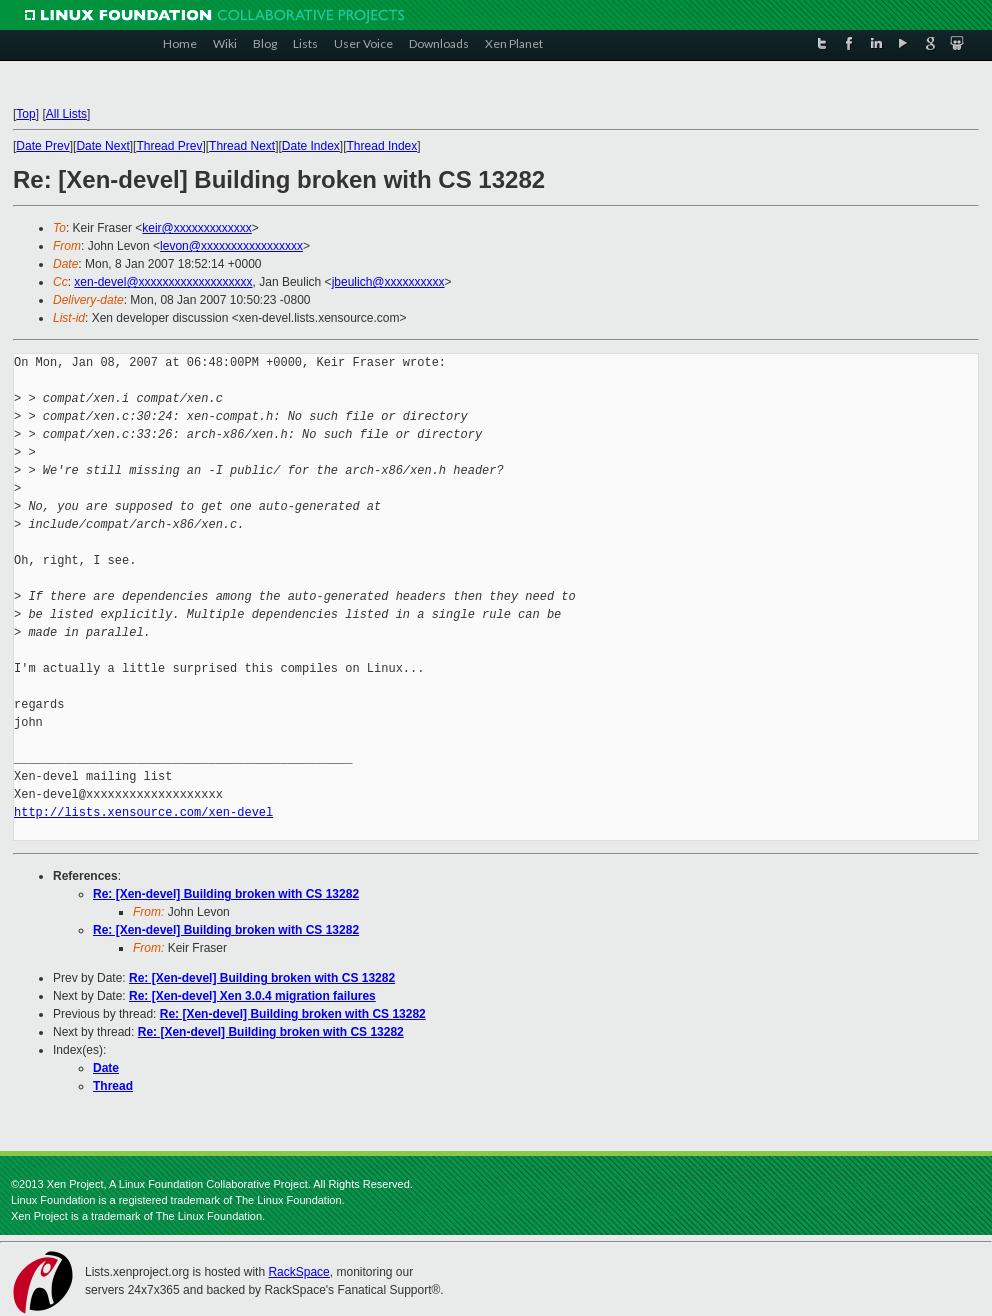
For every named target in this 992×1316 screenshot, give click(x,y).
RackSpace (298, 1272)
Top (25, 114)
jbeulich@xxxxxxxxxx (388, 282)
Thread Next (242, 146)
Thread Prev (169, 146)
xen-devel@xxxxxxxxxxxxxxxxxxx (163, 282)
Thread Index (382, 146)
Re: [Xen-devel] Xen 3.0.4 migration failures (252, 996)
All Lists (66, 114)
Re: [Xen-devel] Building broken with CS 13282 (226, 894)
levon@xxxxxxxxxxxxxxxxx (231, 246)
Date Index (311, 146)
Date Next (102, 146)
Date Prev (42, 146)
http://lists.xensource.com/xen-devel (143, 812)
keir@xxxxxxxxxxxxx (197, 228)
